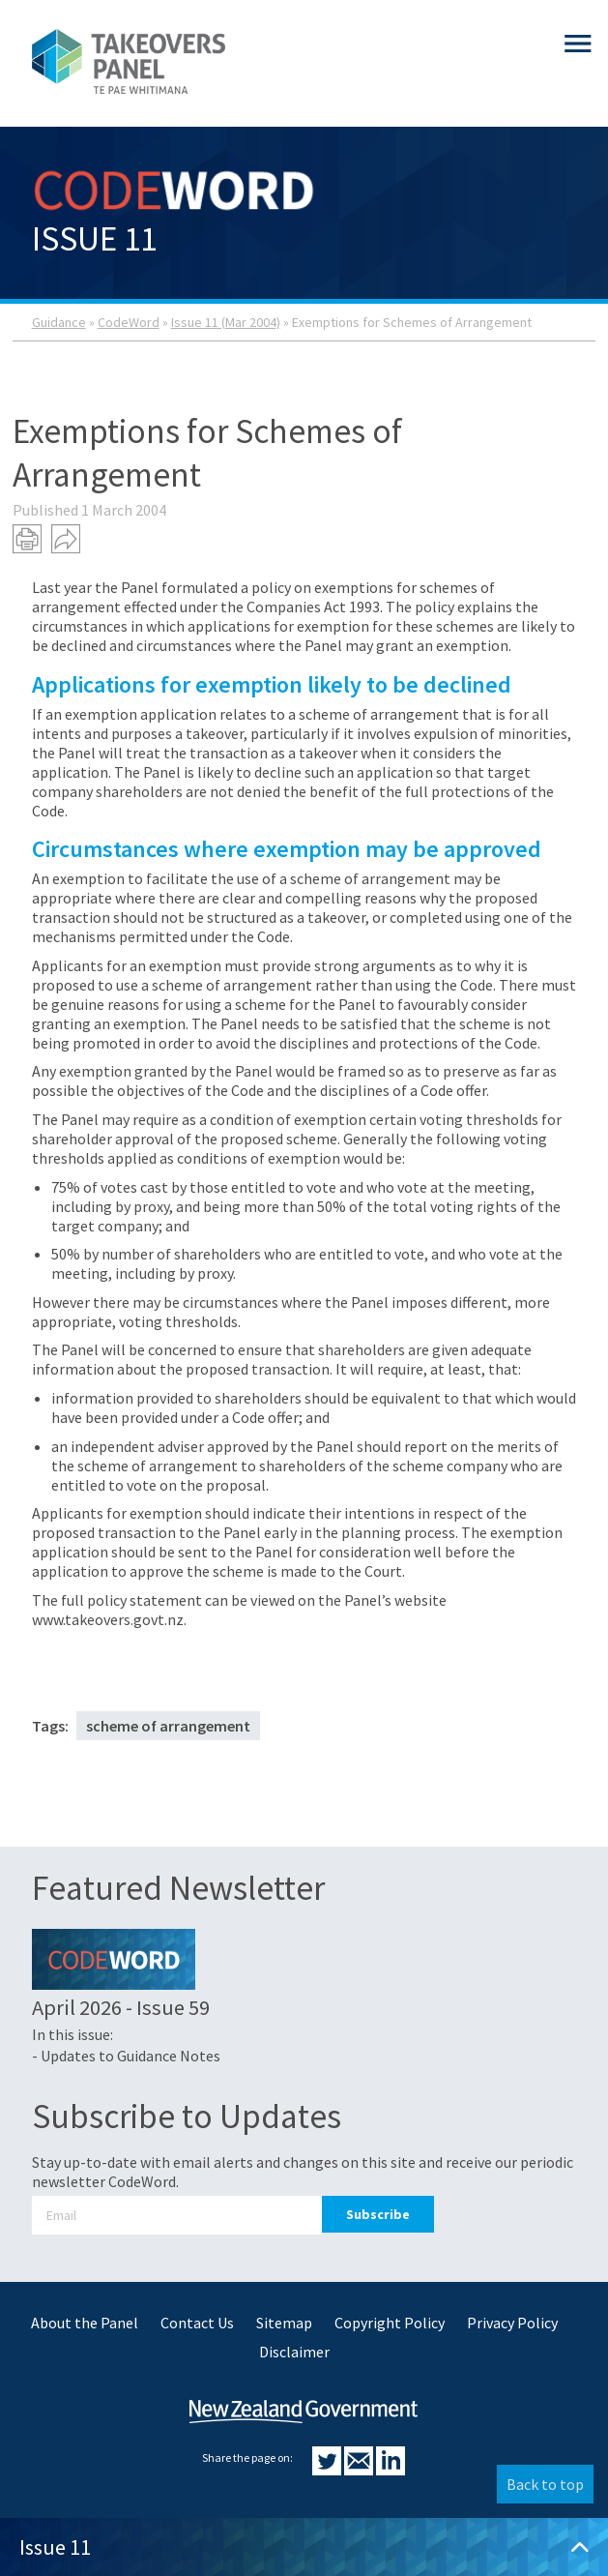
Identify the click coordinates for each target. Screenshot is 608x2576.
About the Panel (84, 2322)
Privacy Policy (512, 2322)
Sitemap (284, 2322)
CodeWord (128, 322)
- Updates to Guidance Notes (126, 2055)
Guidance (59, 322)
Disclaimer (294, 2351)
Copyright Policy (389, 2322)
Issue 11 (304, 2547)
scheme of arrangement (168, 1725)
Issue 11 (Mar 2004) (225, 322)
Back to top (545, 2484)
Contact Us (197, 2322)
